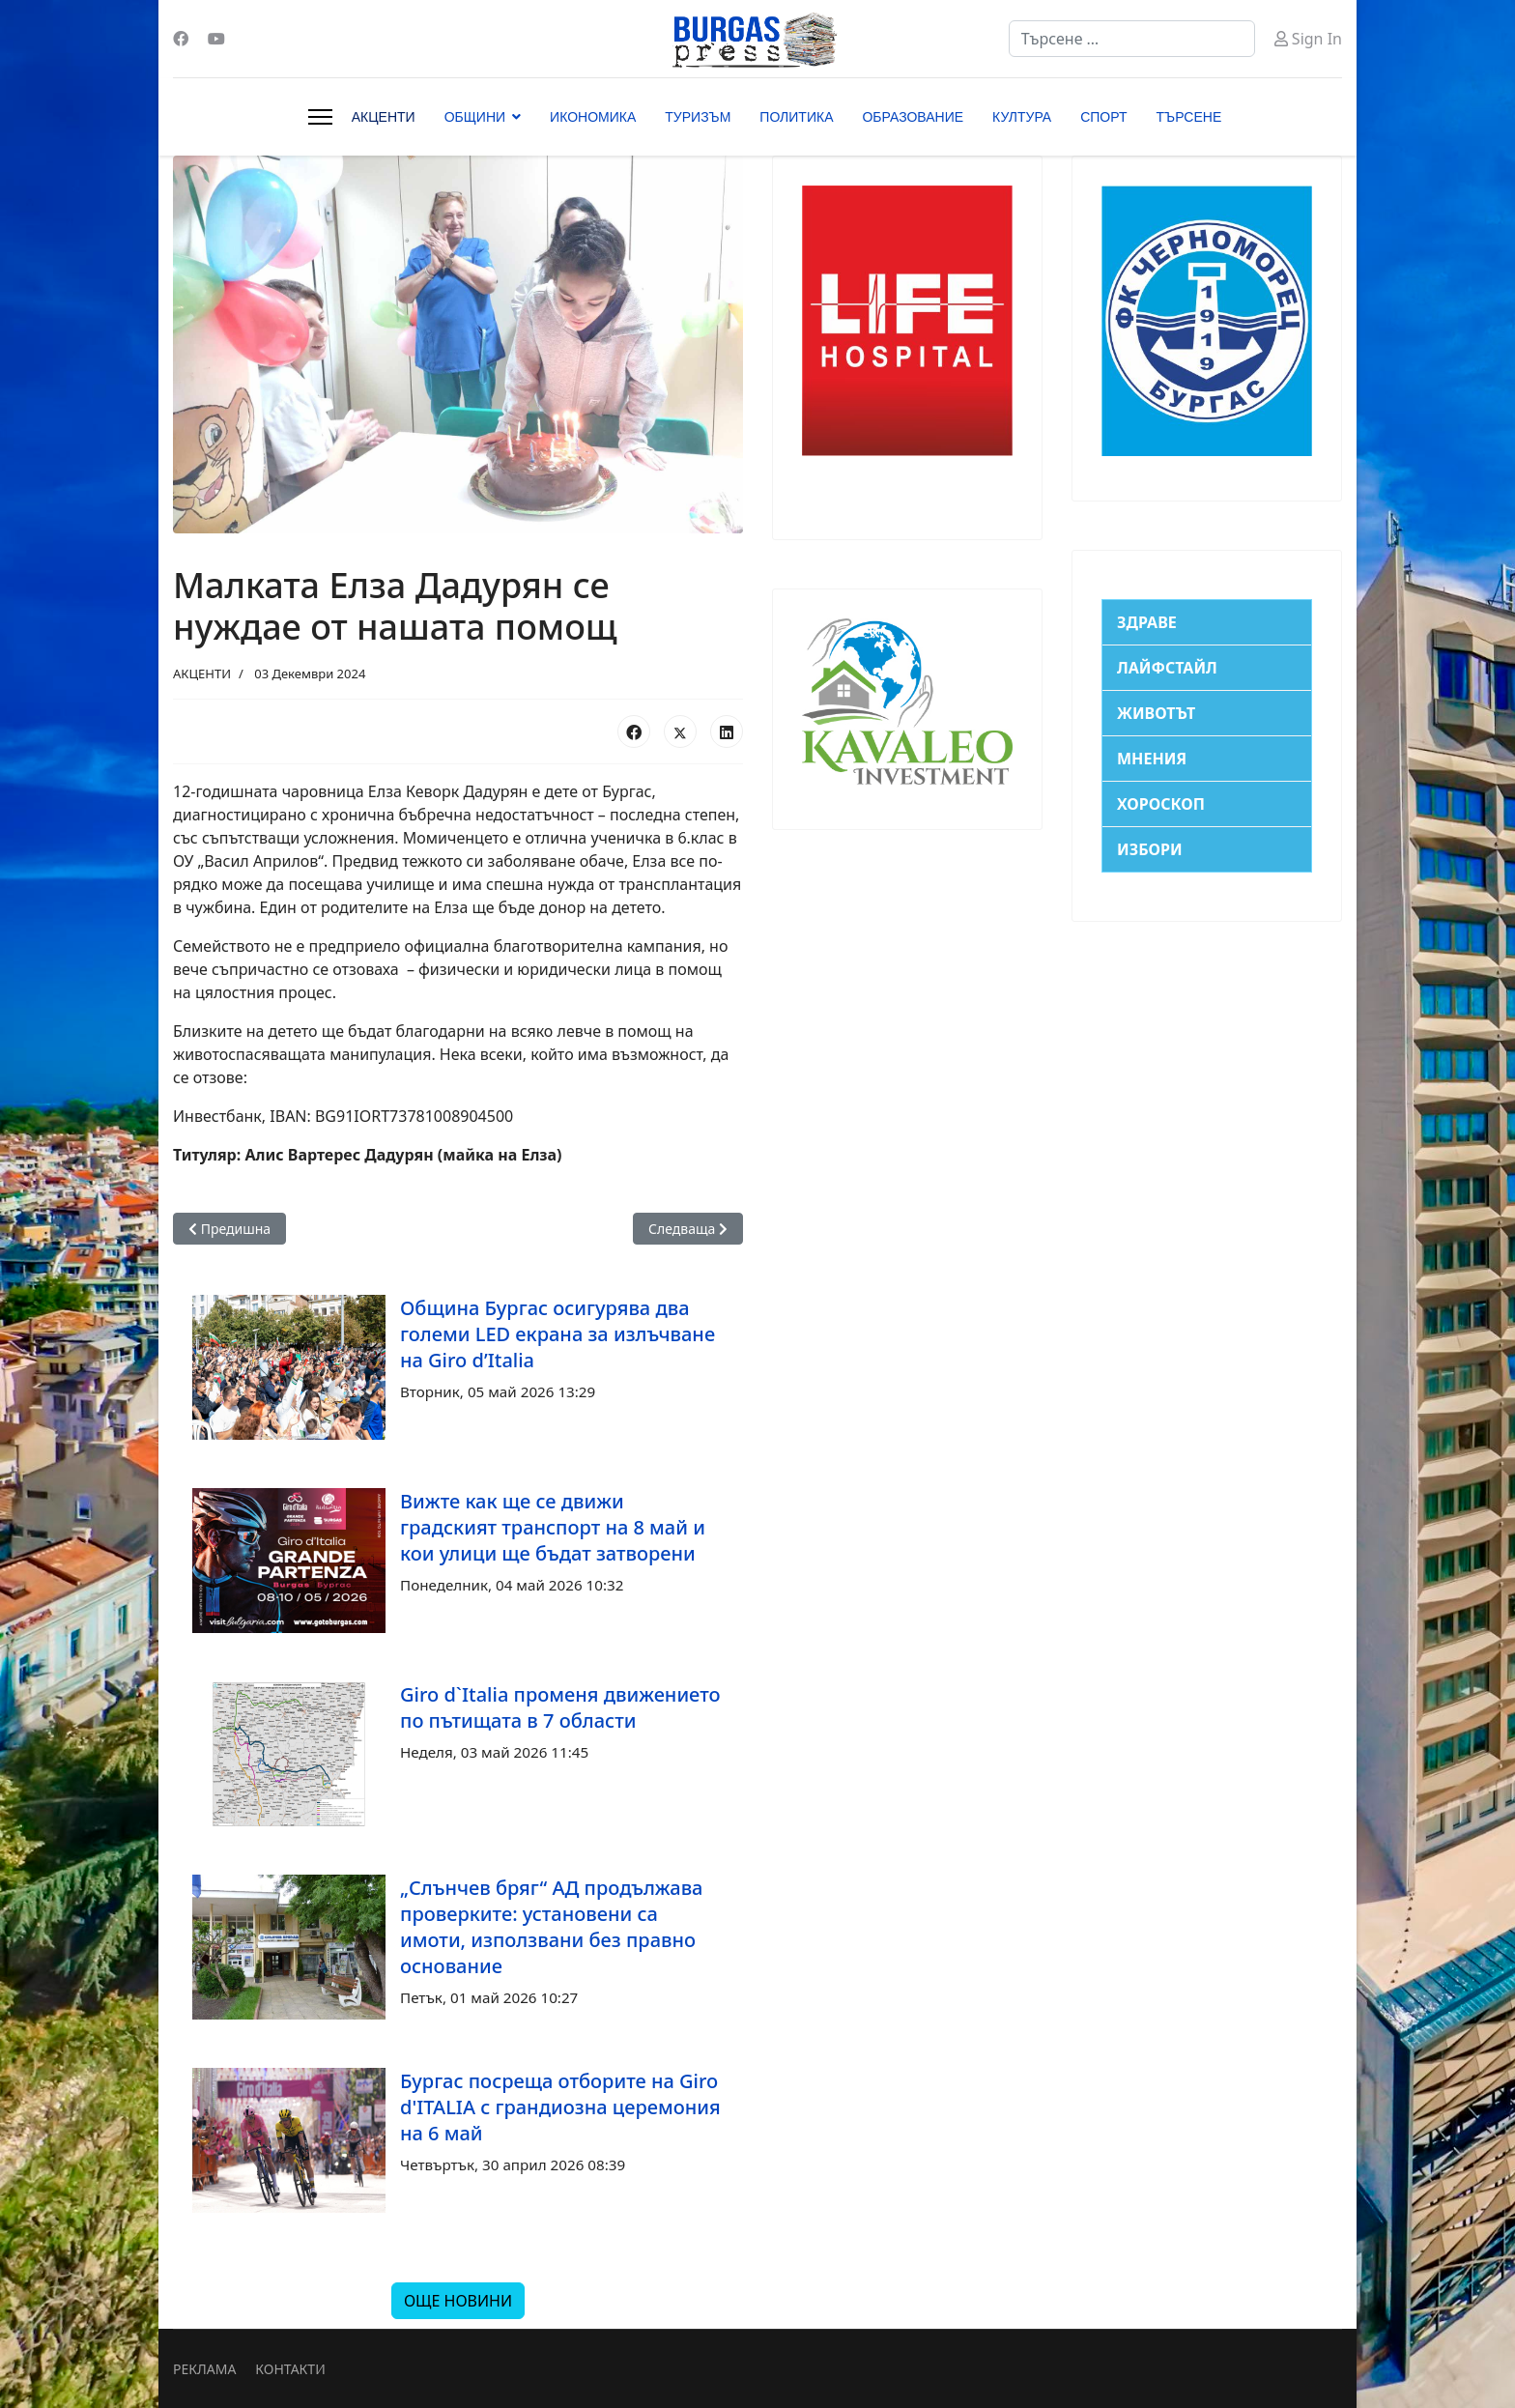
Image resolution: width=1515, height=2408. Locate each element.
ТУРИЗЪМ (697, 117)
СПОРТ (1103, 117)
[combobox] (1132, 38)
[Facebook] (180, 38)
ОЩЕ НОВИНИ (458, 2300)
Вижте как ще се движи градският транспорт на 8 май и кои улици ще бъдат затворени (552, 1527)
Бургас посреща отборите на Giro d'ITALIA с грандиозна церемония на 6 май (560, 2107)
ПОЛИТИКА (796, 117)
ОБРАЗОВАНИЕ (912, 117)
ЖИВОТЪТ (1156, 713)
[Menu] (320, 117)
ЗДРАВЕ (1147, 622)
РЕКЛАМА (204, 2369)
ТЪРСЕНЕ (1189, 117)
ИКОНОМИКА (593, 117)
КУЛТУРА (1021, 117)
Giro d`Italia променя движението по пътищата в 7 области (560, 1707)
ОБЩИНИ (474, 117)
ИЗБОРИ (1150, 849)
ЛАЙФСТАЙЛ (1167, 667)
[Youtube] (216, 38)
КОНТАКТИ (290, 2369)
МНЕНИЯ (1151, 758)
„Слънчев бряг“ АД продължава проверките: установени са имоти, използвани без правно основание (551, 1927)
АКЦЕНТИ (383, 117)
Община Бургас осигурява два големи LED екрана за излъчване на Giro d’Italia (557, 1334)
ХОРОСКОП (1161, 804)
